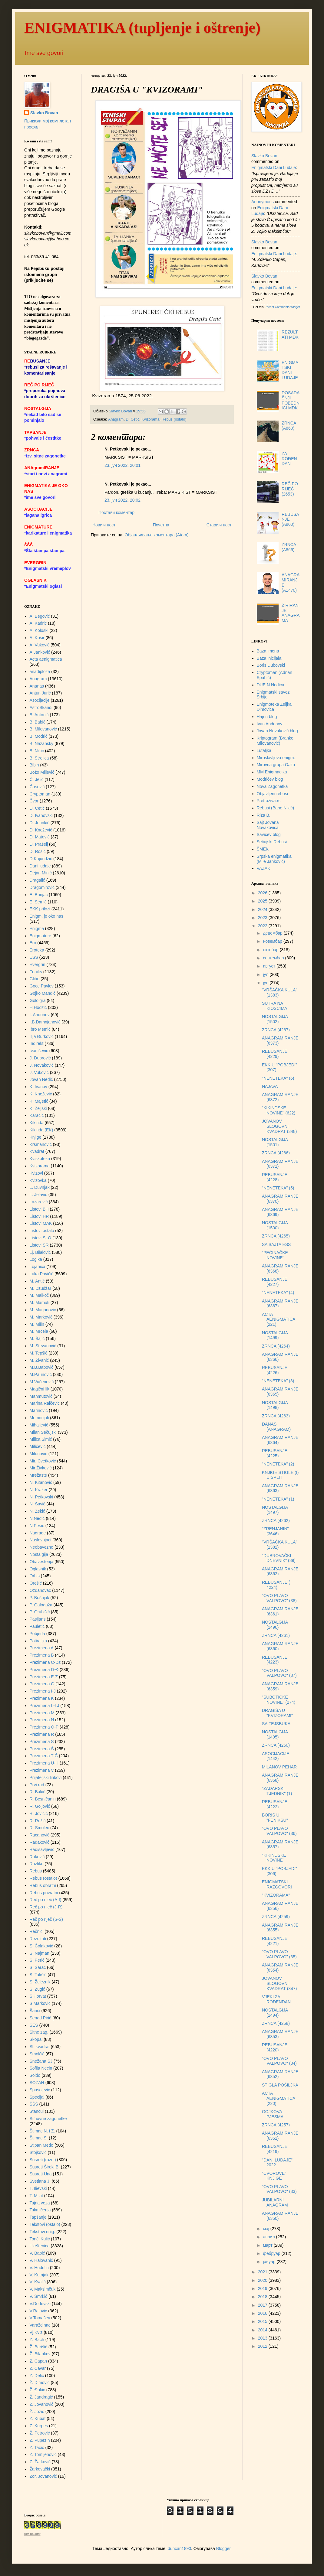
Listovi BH (39, 1209)
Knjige (35, 1137)
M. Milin (37, 1324)
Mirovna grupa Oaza (276, 764)
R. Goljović (40, 1806)
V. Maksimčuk (43, 2289)
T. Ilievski (38, 2188)
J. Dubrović (40, 1057)
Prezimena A (42, 1647)
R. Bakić (37, 1791)
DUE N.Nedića (270, 684)
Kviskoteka (40, 1158)
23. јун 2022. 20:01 (122, 465)
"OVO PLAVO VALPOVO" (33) (279, 2189)
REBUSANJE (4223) (274, 1660)
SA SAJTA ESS (276, 1244)
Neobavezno (42, 1547)
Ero (33, 942)
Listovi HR (39, 1216)
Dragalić (37, 880)
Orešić (36, 1583)
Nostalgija (39, 1554)
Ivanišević (39, 1050)
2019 (263, 2288)
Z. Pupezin (40, 2440)
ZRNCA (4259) (276, 1916)
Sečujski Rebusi (272, 841)
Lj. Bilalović (40, 1252)
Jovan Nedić (41, 1079)
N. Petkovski (41, 1497)
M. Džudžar (40, 1288)
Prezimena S (42, 1741)
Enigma (37, 928)
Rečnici (37, 1931)
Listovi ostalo (42, 1230)
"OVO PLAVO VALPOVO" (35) (279, 1954)
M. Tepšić (39, 1353)
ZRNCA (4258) (276, 2023)
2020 (263, 2280)
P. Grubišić (40, 1611)
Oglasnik (38, 1568)
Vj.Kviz (36, 2332)
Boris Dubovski (271, 665)
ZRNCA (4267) (276, 1029)
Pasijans (38, 1619)
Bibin (34, 765)
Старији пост (219, 524)
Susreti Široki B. (45, 2167)
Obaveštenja (42, 1561)
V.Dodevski (40, 2303)
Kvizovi (36, 1173)
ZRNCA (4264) (276, 1346)
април (269, 2236)
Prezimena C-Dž (45, 1662)
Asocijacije (40, 700)
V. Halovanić (41, 2260)
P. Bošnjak (39, 1597)
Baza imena (268, 651)
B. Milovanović (43, 729)
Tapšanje (38, 2217)
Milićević (38, 1446)
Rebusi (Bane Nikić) (275, 807)
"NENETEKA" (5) (278, 1188)
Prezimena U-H (44, 1763)
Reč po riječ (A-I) (45, 1899)
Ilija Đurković (42, 1036)
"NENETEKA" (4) (278, 1292)
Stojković (38, 2152)
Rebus (36, 1871)
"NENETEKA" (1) (278, 1499)
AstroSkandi (41, 707)
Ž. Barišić (38, 2346)
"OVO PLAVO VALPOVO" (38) (279, 1598)
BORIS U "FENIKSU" (275, 1818)
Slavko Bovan (44, 112)
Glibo (35, 978)
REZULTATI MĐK (290, 335)
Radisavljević (42, 1849)
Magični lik (39, 1389)
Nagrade (38, 1532)
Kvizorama (150, 419)
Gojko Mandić (43, 993)
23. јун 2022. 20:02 (122, 500)
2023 (263, 917)
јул (266, 974)
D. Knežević (41, 830)
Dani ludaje (40, 866)
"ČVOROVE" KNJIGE (274, 2176)
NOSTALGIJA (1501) (275, 1142)
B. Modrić (39, 736)
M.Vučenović (42, 1381)
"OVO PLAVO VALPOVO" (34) (279, 2061)
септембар (274, 957)
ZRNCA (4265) (276, 1236)
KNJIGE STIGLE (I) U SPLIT (280, 1475)
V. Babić (37, 2253)
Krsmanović (41, 1144)
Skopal (36, 2039)
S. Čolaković (41, 1945)
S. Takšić (38, 1974)
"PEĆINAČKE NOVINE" (275, 1255)
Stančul (37, 2111)
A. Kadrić (38, 623)
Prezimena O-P (44, 1727)
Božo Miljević (42, 772)
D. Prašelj (39, 844)
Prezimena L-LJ (44, 1705)
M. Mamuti (39, 1302)
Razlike (37, 1863)
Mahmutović (41, 1396)
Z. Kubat (38, 2418)
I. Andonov (40, 1014)
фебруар (272, 2253)
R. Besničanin (43, 1799)
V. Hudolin (39, 2267)
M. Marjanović (43, 1309)
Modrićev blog (270, 779)
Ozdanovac (40, 1590)
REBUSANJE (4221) (274, 1941)
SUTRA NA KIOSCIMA (274, 1006)
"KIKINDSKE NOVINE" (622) (278, 1110)
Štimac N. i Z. (42, 2131)
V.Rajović (38, 2310)
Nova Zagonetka (272, 786)
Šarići (35, 2010)
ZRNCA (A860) (289, 426)
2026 (263, 892)
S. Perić (37, 1960)
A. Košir (37, 637)
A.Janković (40, 652)
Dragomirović (42, 887)
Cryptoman (40, 794)
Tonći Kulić (40, 2238)
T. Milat (36, 2195)
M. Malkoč (39, 1295)
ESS (34, 957)
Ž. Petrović (40, 2433)
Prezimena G (42, 1683)
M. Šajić (37, 1338)
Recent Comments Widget (282, 307)
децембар (273, 933)
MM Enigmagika (272, 771)
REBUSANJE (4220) (274, 2047)
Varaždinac (40, 2325)
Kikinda (37, 1122)
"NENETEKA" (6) (278, 1078)
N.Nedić (37, 1518)
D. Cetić (132, 419)
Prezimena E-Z (44, 1676)
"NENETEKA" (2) (278, 1464)
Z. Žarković (40, 2461)
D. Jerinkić (39, 822)
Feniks (36, 971)
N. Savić (37, 1503)
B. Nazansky (42, 743)
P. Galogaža (41, 1604)
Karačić (37, 1115)
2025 (263, 901)
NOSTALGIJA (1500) (275, 1225)
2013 (263, 2338)
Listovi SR (39, 1245)
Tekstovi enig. (42, 2231)
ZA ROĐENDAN (289, 458)
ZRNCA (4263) (276, 1415)
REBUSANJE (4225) (274, 1453)
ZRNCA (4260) (276, 1745)
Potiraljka (38, 1640)
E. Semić (38, 901)
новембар (273, 941)
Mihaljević (39, 1425)
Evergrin (37, 964)
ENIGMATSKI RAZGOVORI (277, 1884)
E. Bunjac (39, 894)
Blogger (223, 2548)
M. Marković (41, 1317)
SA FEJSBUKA (276, 1723)
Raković (37, 1856)
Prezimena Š (42, 1748)
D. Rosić (38, 851)
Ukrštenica (40, 2245)
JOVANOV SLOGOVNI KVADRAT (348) (279, 1126)
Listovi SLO (40, 1237)
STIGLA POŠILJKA (280, 2085)
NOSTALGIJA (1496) (275, 1625)
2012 (263, 2346)
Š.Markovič (40, 2003)
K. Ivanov (38, 1086)
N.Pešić (37, 1525)
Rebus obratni (43, 1885)
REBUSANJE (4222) (274, 1804)
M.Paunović (41, 1374)
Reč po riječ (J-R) (46, 1906)
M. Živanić (39, 1360)
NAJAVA (270, 1086)
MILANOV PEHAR (279, 1766)
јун (266, 982)
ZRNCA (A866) (289, 547)
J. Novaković (42, 1065)
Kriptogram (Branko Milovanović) (275, 741)
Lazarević (39, 1201)
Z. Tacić (37, 2447)
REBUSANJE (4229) (274, 1054)
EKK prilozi (40, 908)
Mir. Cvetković (43, 1461)
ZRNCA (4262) (276, 1520)
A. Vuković (40, 644)
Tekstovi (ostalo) (45, 2224)
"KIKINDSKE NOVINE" (274, 1858)
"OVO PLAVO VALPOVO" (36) (279, 1831)
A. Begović (40, 616)
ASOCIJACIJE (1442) (275, 1756)
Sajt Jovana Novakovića (268, 825)
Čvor (34, 800)
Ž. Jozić (37, 2411)
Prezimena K (42, 1698)
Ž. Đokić (37, 2389)
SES (34, 2025)
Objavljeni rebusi (272, 793)
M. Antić (37, 1281)
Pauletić (37, 1626)
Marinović (39, 1410)
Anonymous (262, 201)
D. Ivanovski (41, 815)
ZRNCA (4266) (276, 1152)
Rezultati (38, 1938)
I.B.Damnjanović (45, 1022)
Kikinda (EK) (41, 1129)
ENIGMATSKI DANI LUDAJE (290, 370)
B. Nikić (37, 750)
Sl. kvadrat (40, 2046)
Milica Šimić (41, 1439)
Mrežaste (38, 1475)
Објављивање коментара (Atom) (157, 534)
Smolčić (37, 2053)
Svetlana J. (40, 2181)
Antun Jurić (40, 693)
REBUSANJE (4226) (274, 1370)
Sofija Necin (41, 2068)
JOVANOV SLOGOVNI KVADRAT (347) (279, 1983)
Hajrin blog (267, 716)
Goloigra (38, 1000)
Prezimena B (42, 1655)
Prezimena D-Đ (44, 1669)
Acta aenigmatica (46, 659)
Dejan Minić (41, 872)
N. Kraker (39, 1489)
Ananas (37, 686)
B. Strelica (39, 758)
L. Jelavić (38, 1194)
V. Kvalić (38, 2281)
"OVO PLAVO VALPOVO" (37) (279, 1673)
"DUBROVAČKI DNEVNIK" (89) (279, 1558)
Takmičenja (40, 2209)
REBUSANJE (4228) (274, 1177)
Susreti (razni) (43, 2159)
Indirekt (37, 1043)
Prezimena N (42, 1719)
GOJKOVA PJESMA (272, 2114)
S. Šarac (38, 1967)
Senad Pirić (40, 2017)
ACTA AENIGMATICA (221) (278, 1319)
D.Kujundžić (41, 858)
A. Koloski (39, 630)
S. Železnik (40, 1981)
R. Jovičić (39, 1813)
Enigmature (40, 935)
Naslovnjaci (40, 1539)
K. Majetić (39, 1101)
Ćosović (37, 786)
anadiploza (40, 671)
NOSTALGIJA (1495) (275, 1734)
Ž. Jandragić (41, 2397)
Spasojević (40, 2089)
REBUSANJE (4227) (274, 1282)
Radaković (39, 1842)
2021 (263, 2271)
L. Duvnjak (40, 1187)
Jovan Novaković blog (277, 730)
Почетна (161, 524)
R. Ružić (38, 1820)
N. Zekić (37, 1511)
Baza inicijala (269, 658)
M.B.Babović (42, 1367)
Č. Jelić (37, 779)
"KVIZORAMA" (276, 1895)
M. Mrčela (39, 1331)
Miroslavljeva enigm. (276, 757)
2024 (263, 909)
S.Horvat (38, 1996)
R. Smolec (39, 1827)
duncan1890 (179, 2548)
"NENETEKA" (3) (278, 1380)
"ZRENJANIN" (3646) (275, 1531)
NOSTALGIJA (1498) (275, 1405)
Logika (36, 1259)
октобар (271, 949)
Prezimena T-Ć (44, 1755)
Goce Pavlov (42, 986)
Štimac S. (39, 2137)
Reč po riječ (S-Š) (46, 1919)
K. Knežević (41, 1093)
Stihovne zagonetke (48, 2118)
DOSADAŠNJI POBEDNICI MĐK (290, 400)
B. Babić (37, 722)
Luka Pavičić (42, 1273)
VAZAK (263, 868)
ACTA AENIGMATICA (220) (278, 2098)
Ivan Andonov (270, 723)
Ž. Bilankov (40, 2353)
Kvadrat (37, 1151)
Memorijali (39, 1417)
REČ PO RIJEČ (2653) (290, 488)
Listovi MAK (41, 1223)
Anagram (116, 419)
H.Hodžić (38, 1007)
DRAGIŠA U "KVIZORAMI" (277, 1713)
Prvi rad (37, 1784)
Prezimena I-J (43, 1691)
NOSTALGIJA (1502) (275, 1019)
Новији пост (104, 524)
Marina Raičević (45, 1403)
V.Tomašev (40, 2317)
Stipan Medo (42, 2145)
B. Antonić (39, 714)
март (268, 2245)
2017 (263, 2305)
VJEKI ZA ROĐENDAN (276, 1999)
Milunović (38, 1453)
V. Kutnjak (39, 2274)
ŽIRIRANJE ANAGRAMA (290, 613)
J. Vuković (39, 1072)
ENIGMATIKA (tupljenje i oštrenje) (142, 27)
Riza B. (263, 815)
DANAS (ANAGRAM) (276, 1427)
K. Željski (38, 1108)
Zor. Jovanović (43, 2476)
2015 (263, 2321)
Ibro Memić (40, 1029)
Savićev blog (269, 834)
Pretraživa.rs (269, 800)
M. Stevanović (43, 1345)
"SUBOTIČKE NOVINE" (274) (278, 1700)
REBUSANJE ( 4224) (276, 1585)
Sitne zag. (39, 2032)
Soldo (35, 2075)
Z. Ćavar (38, 2368)
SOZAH (37, 2082)
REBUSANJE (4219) (274, 2149)
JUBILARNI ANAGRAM (275, 2202)
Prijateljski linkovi (46, 1777)
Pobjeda (37, 1633)
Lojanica (37, 1266)
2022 (263, 925)
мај (266, 2228)
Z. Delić (37, 2375)
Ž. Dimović (40, 2382)
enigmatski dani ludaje (273, 167)
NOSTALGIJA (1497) (275, 1510)
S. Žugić (37, 1989)
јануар (269, 2261)
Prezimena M (42, 1712)
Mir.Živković (41, 1467)
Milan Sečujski (43, 1432)
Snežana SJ (41, 2061)
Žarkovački (40, 2469)
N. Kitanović (41, 1482)
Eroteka (37, 950)
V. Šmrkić (39, 2296)
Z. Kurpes (39, 2425)
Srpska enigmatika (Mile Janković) (274, 859)
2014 (263, 2329)
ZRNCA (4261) (276, 1635)
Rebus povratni (44, 1892)
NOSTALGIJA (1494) (275, 2013)
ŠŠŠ (34, 2104)
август (269, 966)
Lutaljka (264, 750)
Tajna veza (40, 2202)
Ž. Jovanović (42, 2404)
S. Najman (39, 1953)
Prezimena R (42, 1734)
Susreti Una (41, 2173)
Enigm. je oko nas (46, 916)
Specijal (37, 2097)
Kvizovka (38, 1180)
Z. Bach (37, 2339)
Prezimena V (42, 1770)
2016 (263, 2313)
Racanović (39, 1835)
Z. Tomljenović (43, 2454)
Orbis (35, 1575)
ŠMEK (263, 849)
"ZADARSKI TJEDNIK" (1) (277, 1791)
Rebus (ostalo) (174, 419)
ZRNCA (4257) (276, 2124)
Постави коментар (116, 512)
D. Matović (40, 836)
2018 (263, 2296)
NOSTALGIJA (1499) (275, 1335)
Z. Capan (38, 2361)
